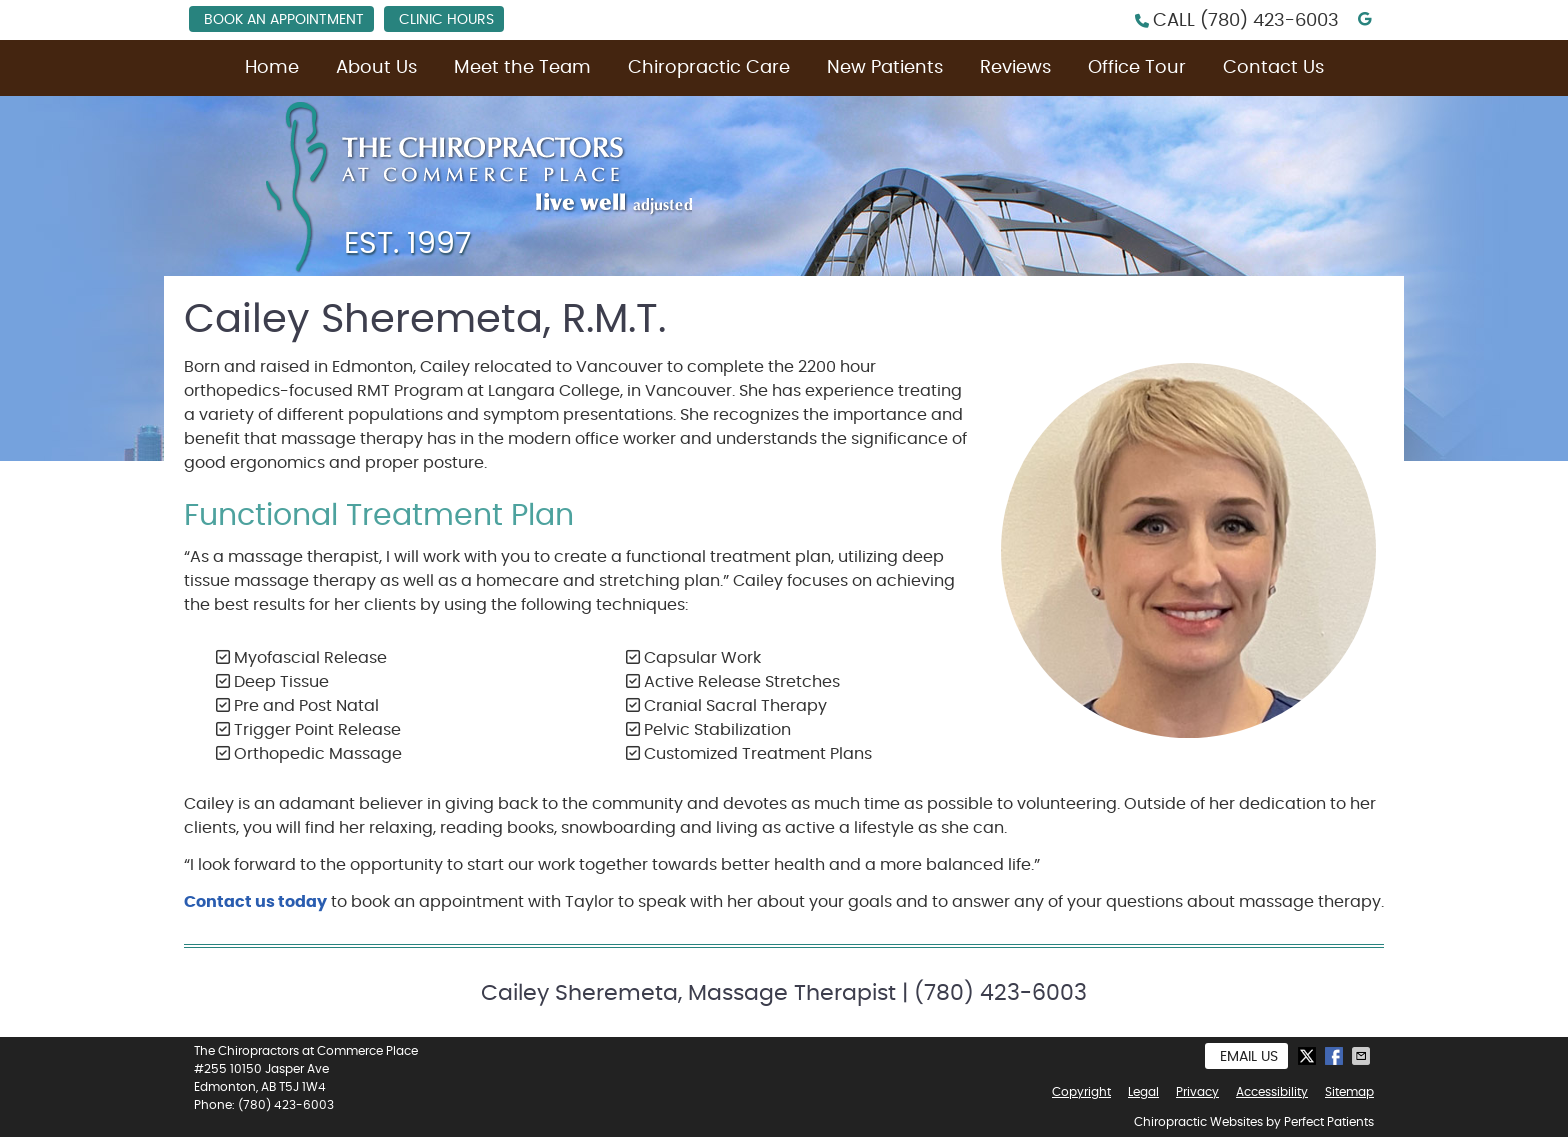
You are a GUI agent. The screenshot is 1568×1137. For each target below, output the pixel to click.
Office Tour (1137, 68)
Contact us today (255, 902)
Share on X (1309, 1056)
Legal (1143, 1092)
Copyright (1081, 1092)
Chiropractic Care (709, 68)
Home (272, 68)
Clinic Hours (446, 20)
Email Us (1249, 1057)
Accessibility (1272, 1092)
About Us (376, 68)
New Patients (885, 68)
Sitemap (1349, 1092)
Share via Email (1363, 1056)
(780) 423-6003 (1269, 21)
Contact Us (1273, 68)
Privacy (1197, 1092)
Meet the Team (522, 68)
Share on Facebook (1336, 1056)
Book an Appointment (284, 20)
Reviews (1015, 68)
